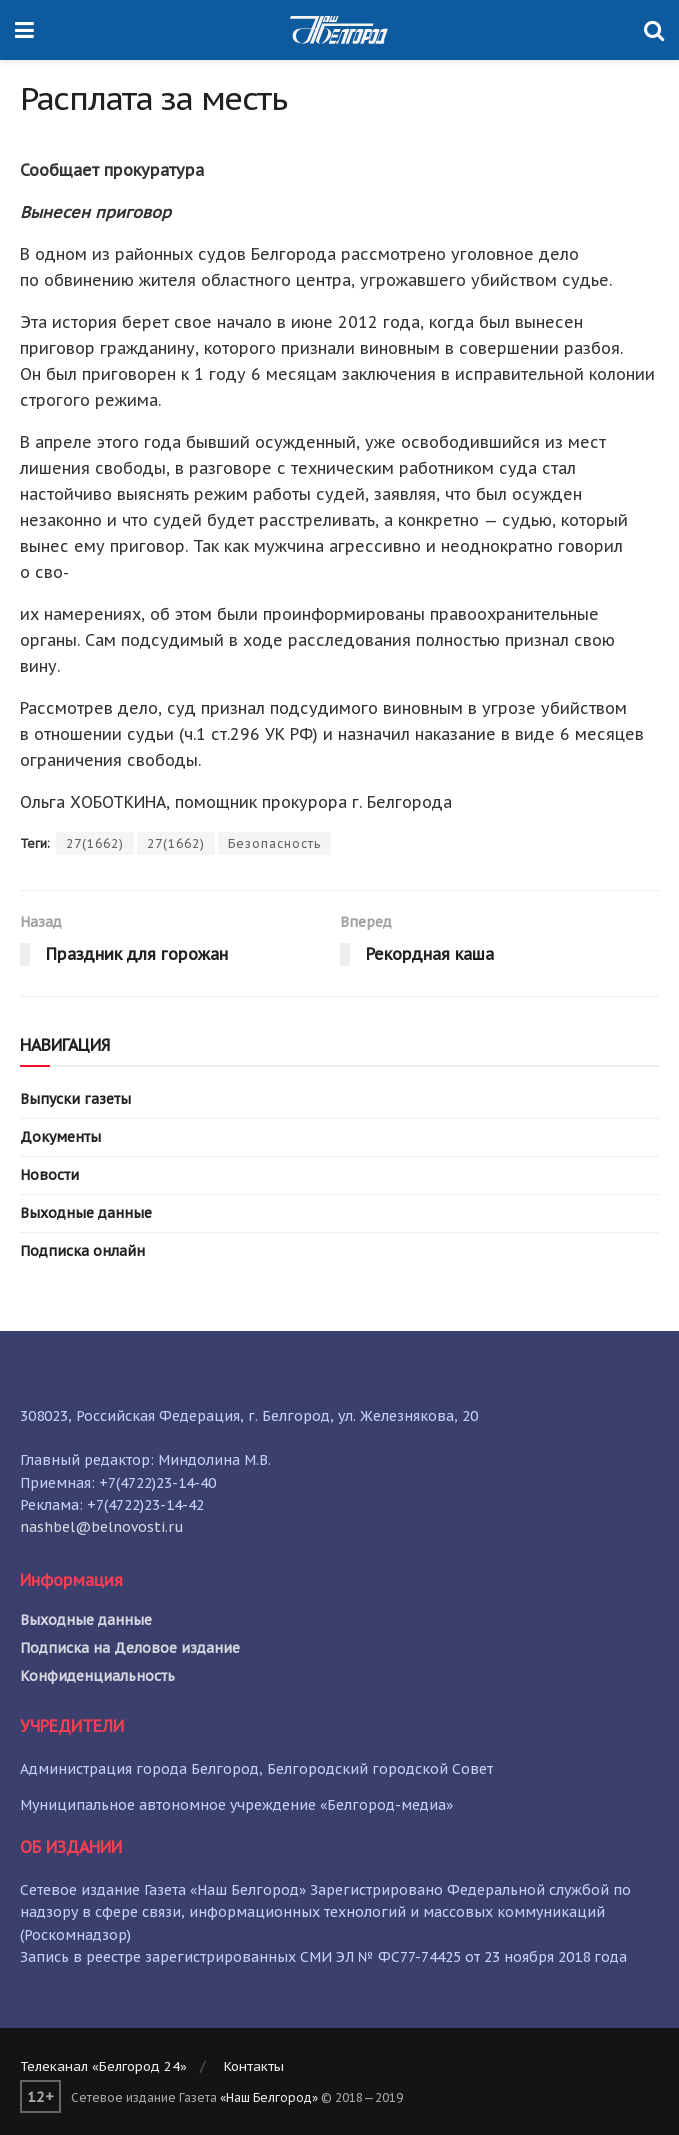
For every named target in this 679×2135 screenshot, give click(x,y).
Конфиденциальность (97, 1676)
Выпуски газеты (75, 1099)
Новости (49, 1175)
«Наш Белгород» (269, 2097)
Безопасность (274, 843)
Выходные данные (86, 1213)
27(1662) (95, 843)
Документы (60, 1137)
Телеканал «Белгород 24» (103, 2066)
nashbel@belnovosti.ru (102, 1527)
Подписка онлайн (82, 1251)
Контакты (254, 2066)
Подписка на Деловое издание (130, 1648)
